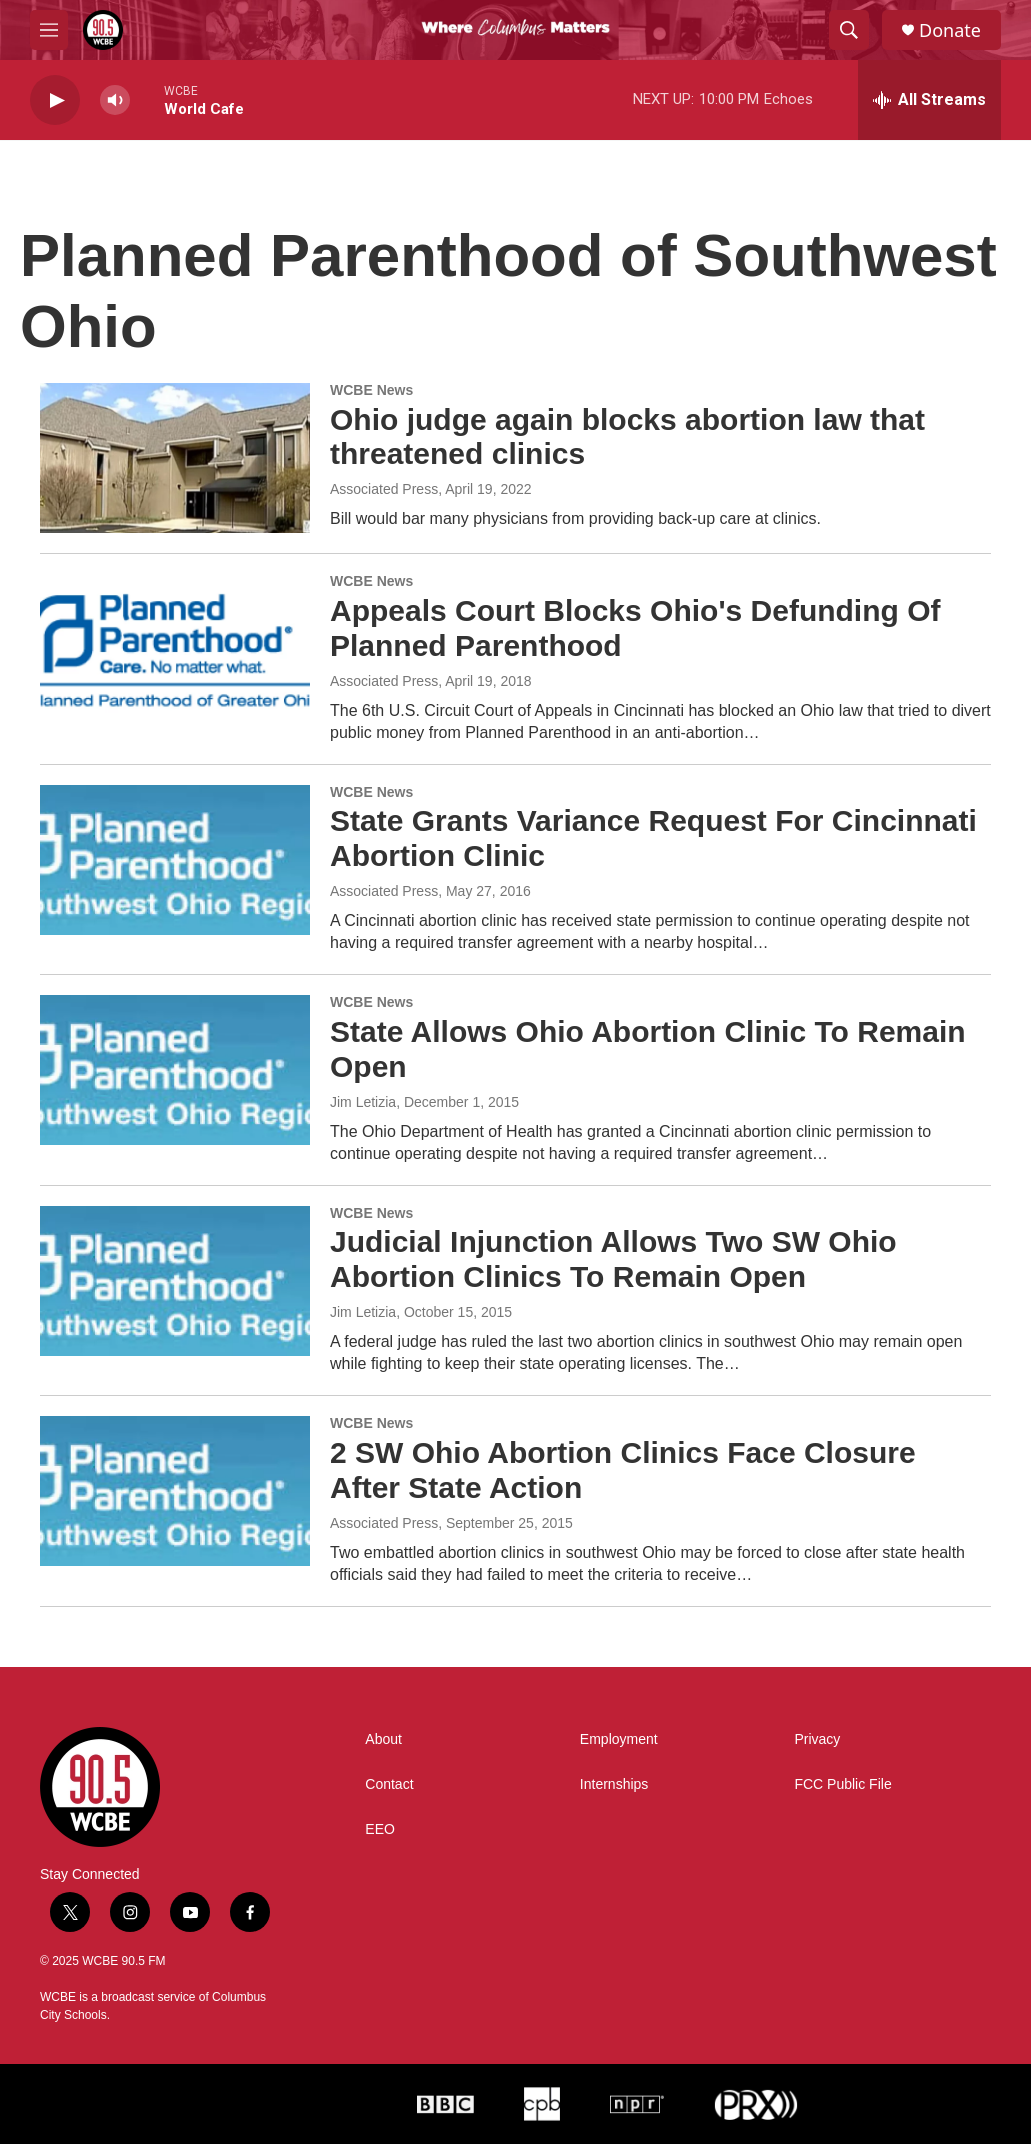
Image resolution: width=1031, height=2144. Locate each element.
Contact (389, 1784)
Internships (614, 1784)
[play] (55, 100)
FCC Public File (842, 1784)
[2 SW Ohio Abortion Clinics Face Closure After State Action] (175, 1491)
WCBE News (371, 390)
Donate (950, 30)
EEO (380, 1829)
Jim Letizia (363, 1102)
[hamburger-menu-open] (49, 30)
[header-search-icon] (849, 30)
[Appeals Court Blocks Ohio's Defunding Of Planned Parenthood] (175, 649)
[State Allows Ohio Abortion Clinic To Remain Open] (175, 1070)
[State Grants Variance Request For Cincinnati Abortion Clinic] (175, 860)
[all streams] (929, 100)
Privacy (817, 1739)
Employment (619, 1739)
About (383, 1739)
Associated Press (384, 489)
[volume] (115, 100)
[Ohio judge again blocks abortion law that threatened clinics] (175, 458)
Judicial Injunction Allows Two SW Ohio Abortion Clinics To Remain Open (613, 1259)
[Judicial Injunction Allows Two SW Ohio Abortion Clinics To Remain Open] (175, 1281)
